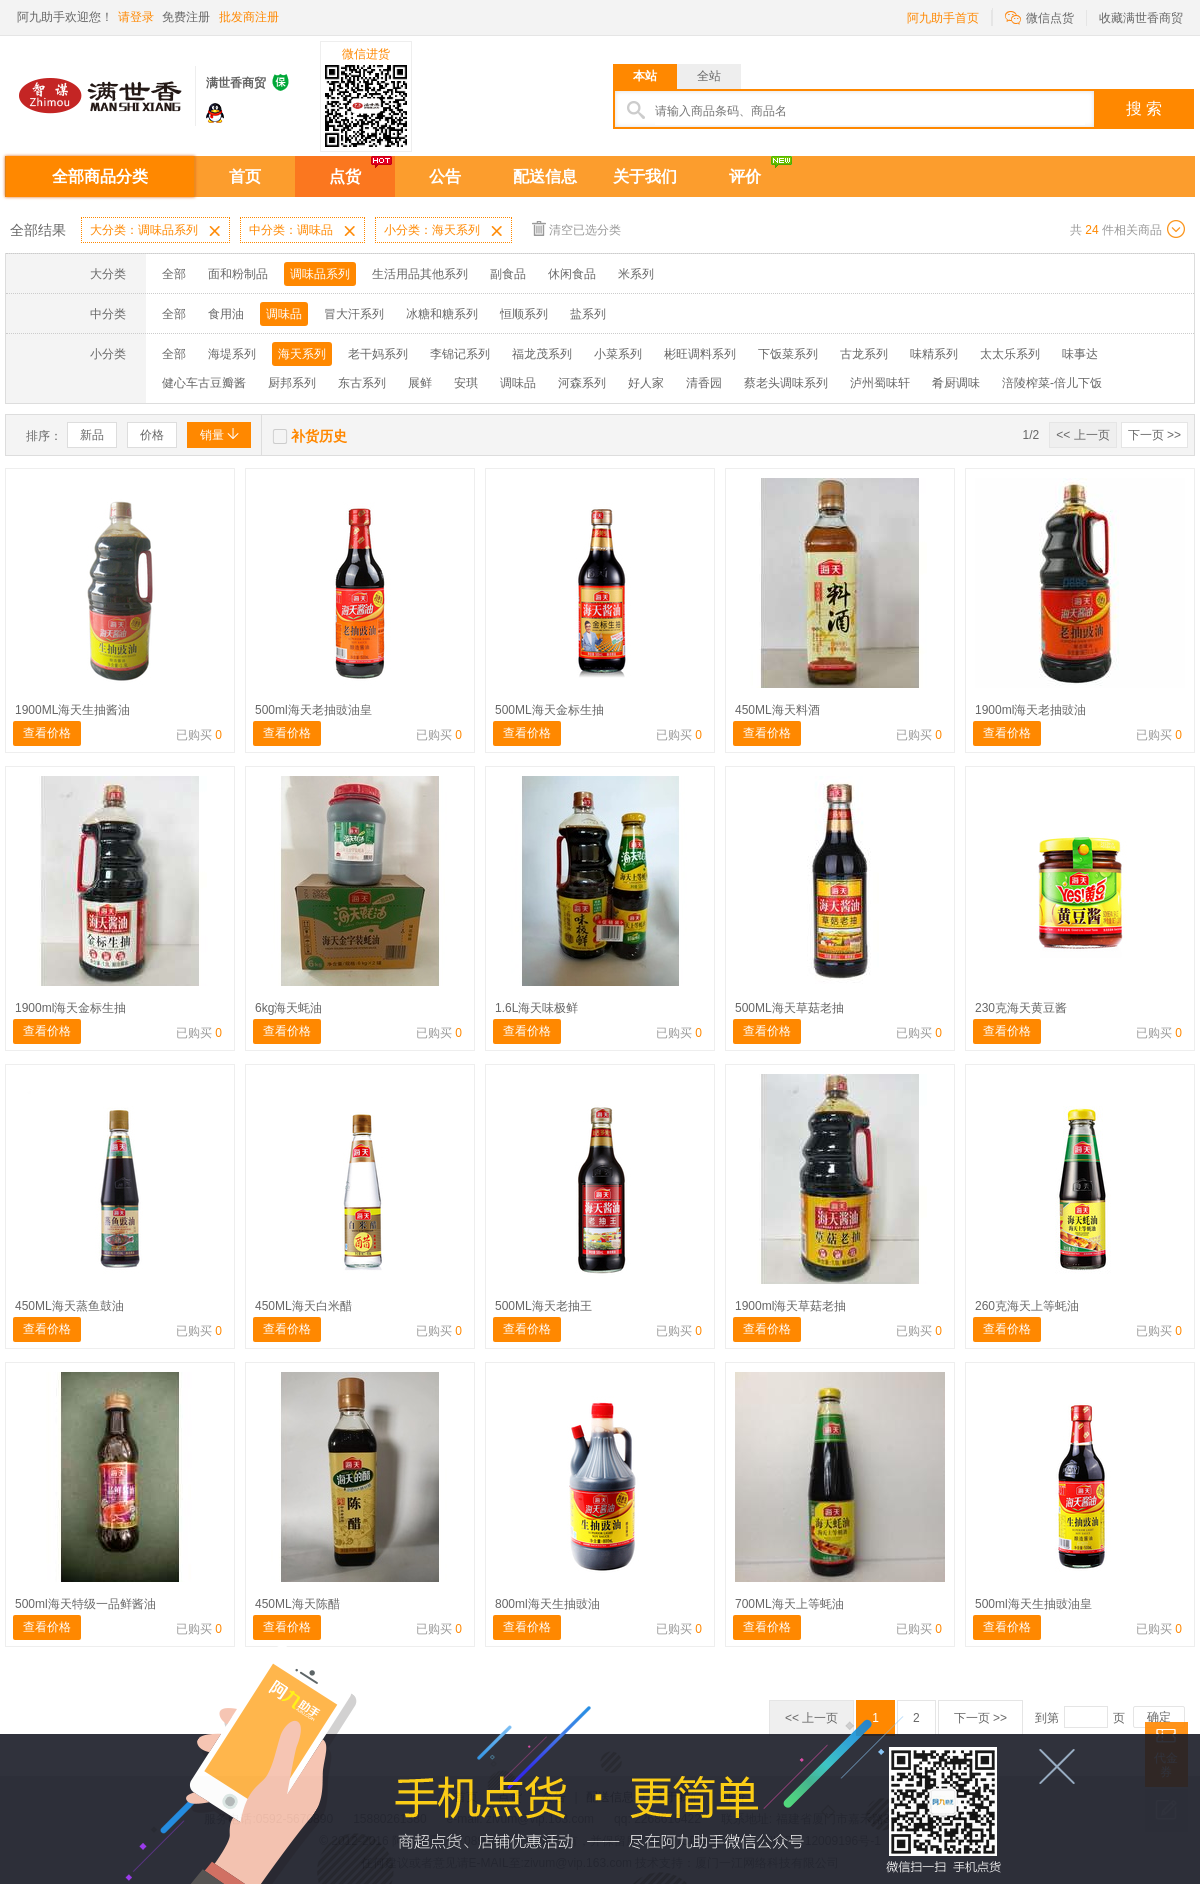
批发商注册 (249, 17)
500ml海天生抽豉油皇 (1033, 1604)
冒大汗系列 (354, 314)
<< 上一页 (1082, 435)
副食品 (508, 274)
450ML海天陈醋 (297, 1604)
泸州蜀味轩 (880, 383)
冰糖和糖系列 (442, 314)
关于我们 (645, 176)
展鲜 (420, 383)
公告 (445, 176)
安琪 (466, 383)
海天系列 (302, 354)
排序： (44, 436)
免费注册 (186, 17)
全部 (174, 274)
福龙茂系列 (542, 354)
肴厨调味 (956, 383)
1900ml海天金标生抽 (70, 1008)
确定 (1159, 1717)
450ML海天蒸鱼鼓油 (69, 1306)
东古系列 (362, 383)
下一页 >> (1154, 435)
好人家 (646, 383)
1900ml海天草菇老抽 (790, 1306)
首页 (245, 176)
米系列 (636, 274)
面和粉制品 (238, 274)
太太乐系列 (1010, 354)
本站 (645, 76)
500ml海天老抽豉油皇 (313, 710)
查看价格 (47, 733)
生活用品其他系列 (420, 274)
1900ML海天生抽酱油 (72, 710)
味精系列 (934, 354)
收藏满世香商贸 (1141, 18)
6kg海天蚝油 (288, 1008)
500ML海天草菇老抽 (789, 1008)
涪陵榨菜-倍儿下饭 (1052, 383)
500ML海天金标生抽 (549, 710)
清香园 (704, 383)
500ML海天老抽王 (543, 1306)
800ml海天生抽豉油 (547, 1604)
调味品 (284, 314)
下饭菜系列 (788, 354)
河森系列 (582, 383)
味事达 (1080, 354)
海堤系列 (232, 354)
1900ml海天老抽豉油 (1030, 710)
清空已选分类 (576, 228)
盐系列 (588, 314)
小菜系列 (618, 354)
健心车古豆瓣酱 (204, 383)
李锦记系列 (460, 354)
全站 (709, 76)
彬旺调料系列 (700, 354)
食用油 (226, 314)
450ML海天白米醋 (303, 1306)
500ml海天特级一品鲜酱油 (85, 1604)
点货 (345, 176)
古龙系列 (864, 354)
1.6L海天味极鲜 (536, 1008)
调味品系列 (320, 274)
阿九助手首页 (943, 18)
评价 (745, 176)
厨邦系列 (292, 383)
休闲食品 (572, 274)
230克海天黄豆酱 (1021, 1008)
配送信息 (545, 176)
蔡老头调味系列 (786, 383)
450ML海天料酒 (777, 710)
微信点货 (1039, 16)
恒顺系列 (524, 314)
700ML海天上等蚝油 (789, 1604)
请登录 (136, 17)
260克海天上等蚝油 (1027, 1306)
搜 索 (1144, 108)
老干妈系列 (378, 354)
